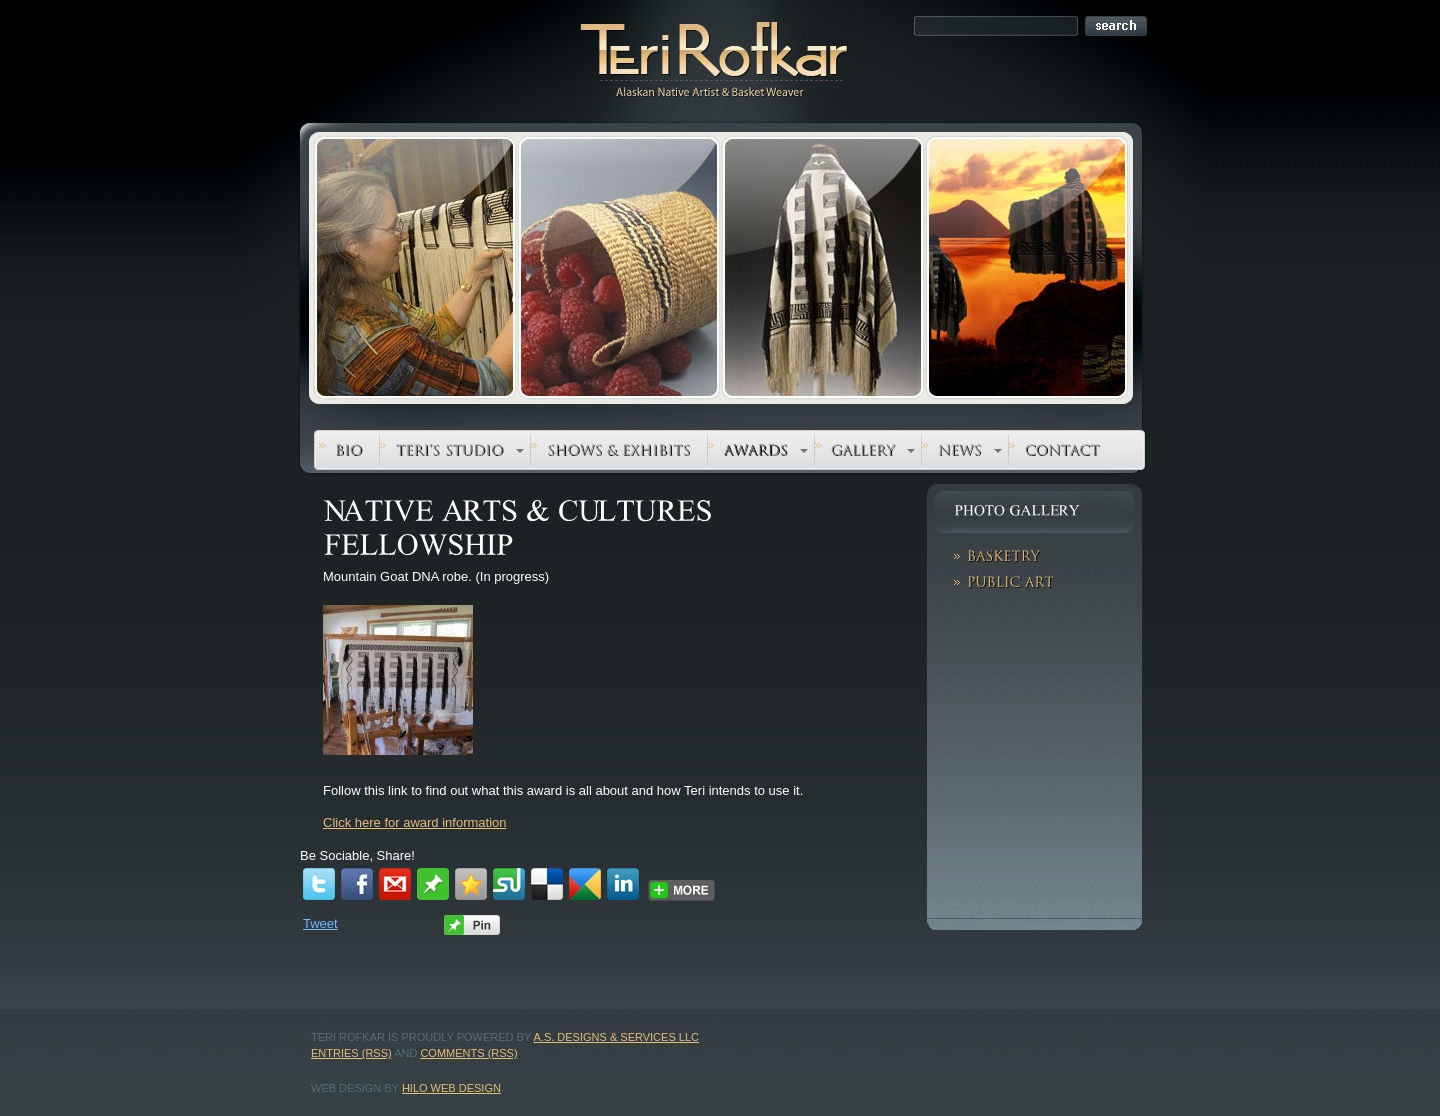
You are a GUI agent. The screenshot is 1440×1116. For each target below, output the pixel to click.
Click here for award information (415, 822)
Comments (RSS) (468, 1053)
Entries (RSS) (351, 1053)
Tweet (320, 923)
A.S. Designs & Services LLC (616, 1037)
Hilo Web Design (451, 1088)
